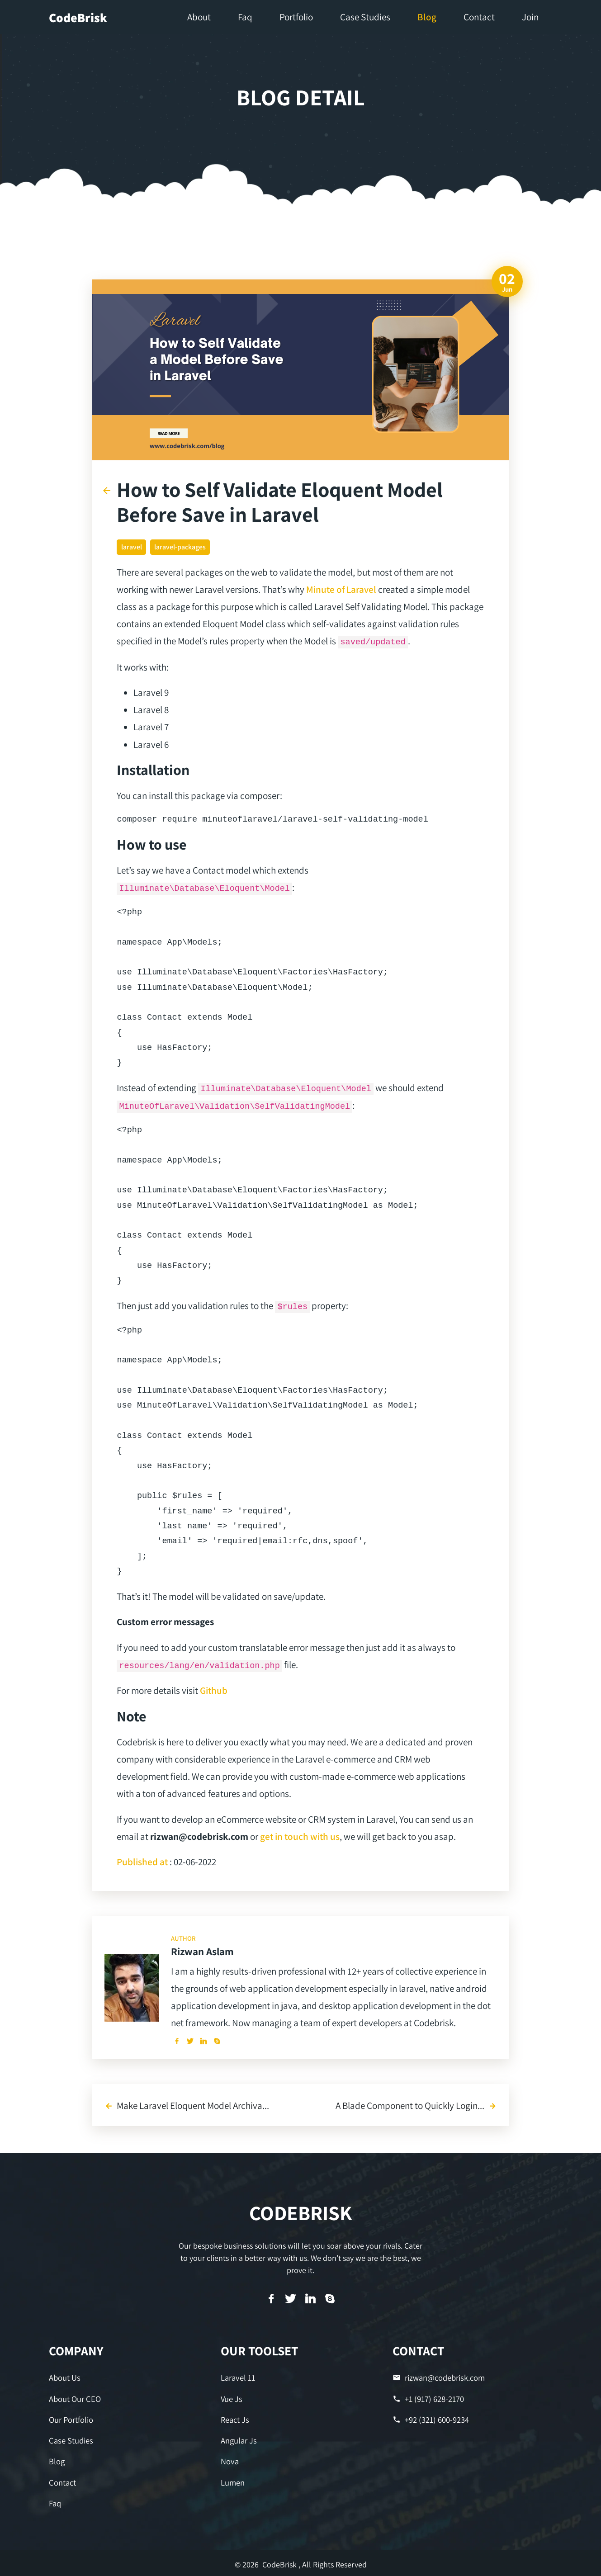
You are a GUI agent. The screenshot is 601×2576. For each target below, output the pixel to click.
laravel (131, 547)
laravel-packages (180, 547)
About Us (64, 2378)
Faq (55, 2501)
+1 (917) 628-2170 (428, 2398)
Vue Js (231, 2398)
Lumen (233, 2480)
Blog (57, 2460)
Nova (229, 2460)
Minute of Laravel (341, 589)
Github (213, 1690)
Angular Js (238, 2439)
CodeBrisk (78, 17)
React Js (235, 2419)
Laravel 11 (238, 2378)
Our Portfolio (71, 2419)
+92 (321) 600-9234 (430, 2419)
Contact (62, 2480)
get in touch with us (300, 1836)
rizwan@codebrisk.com (438, 2378)
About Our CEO (74, 2398)
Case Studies (70, 2439)
